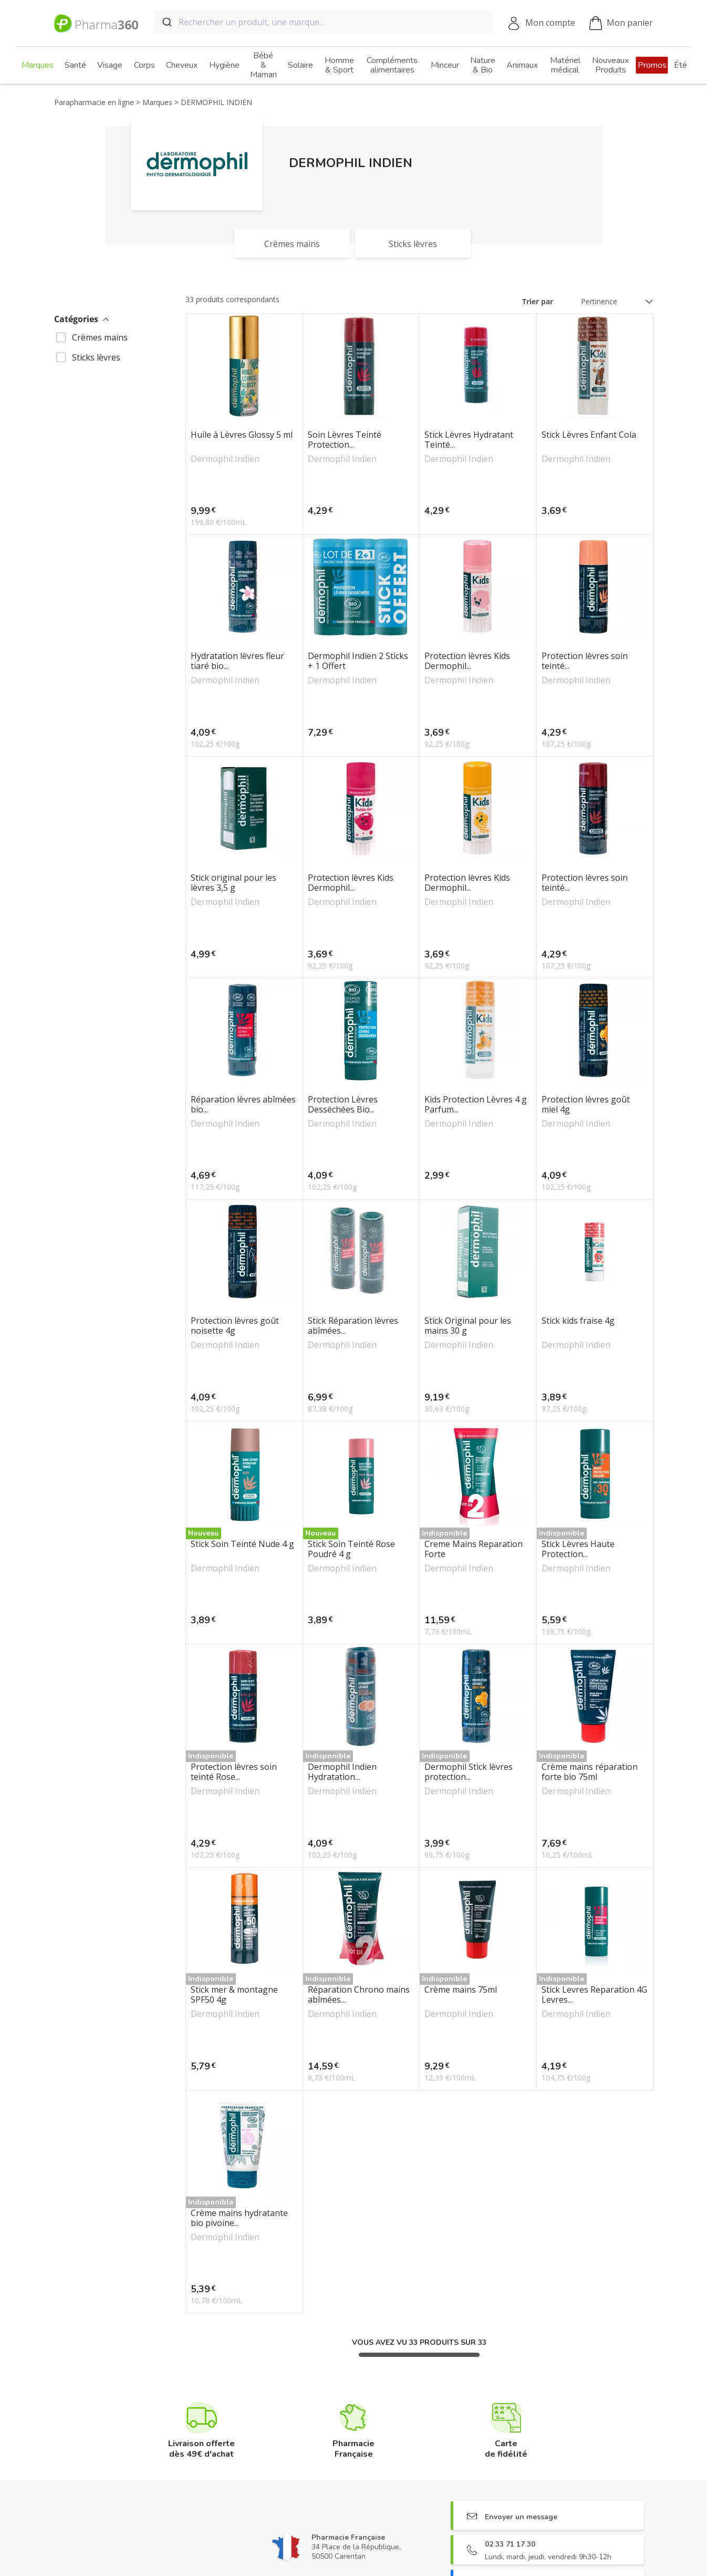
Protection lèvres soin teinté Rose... (234, 1772)
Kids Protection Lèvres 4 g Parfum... (475, 1105)
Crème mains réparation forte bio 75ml (590, 1772)
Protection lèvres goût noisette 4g (235, 1326)
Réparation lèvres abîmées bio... (243, 1105)
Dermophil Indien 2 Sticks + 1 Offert (358, 661)
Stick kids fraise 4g (578, 1321)
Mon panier (621, 23)
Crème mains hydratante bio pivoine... (239, 2218)
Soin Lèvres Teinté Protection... (344, 440)
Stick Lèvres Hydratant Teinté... (468, 440)
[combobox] (323, 22)
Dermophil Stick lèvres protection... (468, 1772)
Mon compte (550, 22)
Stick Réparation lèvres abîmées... (353, 1326)
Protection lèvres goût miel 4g (586, 1105)
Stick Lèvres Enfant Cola (589, 435)
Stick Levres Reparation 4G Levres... (594, 1995)
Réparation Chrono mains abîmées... (359, 1995)
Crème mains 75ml (460, 1990)
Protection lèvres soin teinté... (585, 661)
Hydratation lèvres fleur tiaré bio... (237, 661)
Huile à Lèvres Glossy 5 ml (242, 435)
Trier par (537, 301)
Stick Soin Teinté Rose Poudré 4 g (351, 1549)
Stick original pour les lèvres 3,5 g (233, 883)
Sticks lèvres (96, 357)
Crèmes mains (100, 337)
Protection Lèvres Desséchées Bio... (343, 1105)
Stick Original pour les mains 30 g (467, 1326)
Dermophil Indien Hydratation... (342, 1772)
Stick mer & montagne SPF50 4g (234, 1995)
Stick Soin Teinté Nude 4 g (242, 1544)
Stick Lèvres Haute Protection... (578, 1549)
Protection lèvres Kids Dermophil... (467, 661)
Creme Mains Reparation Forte (473, 1549)
